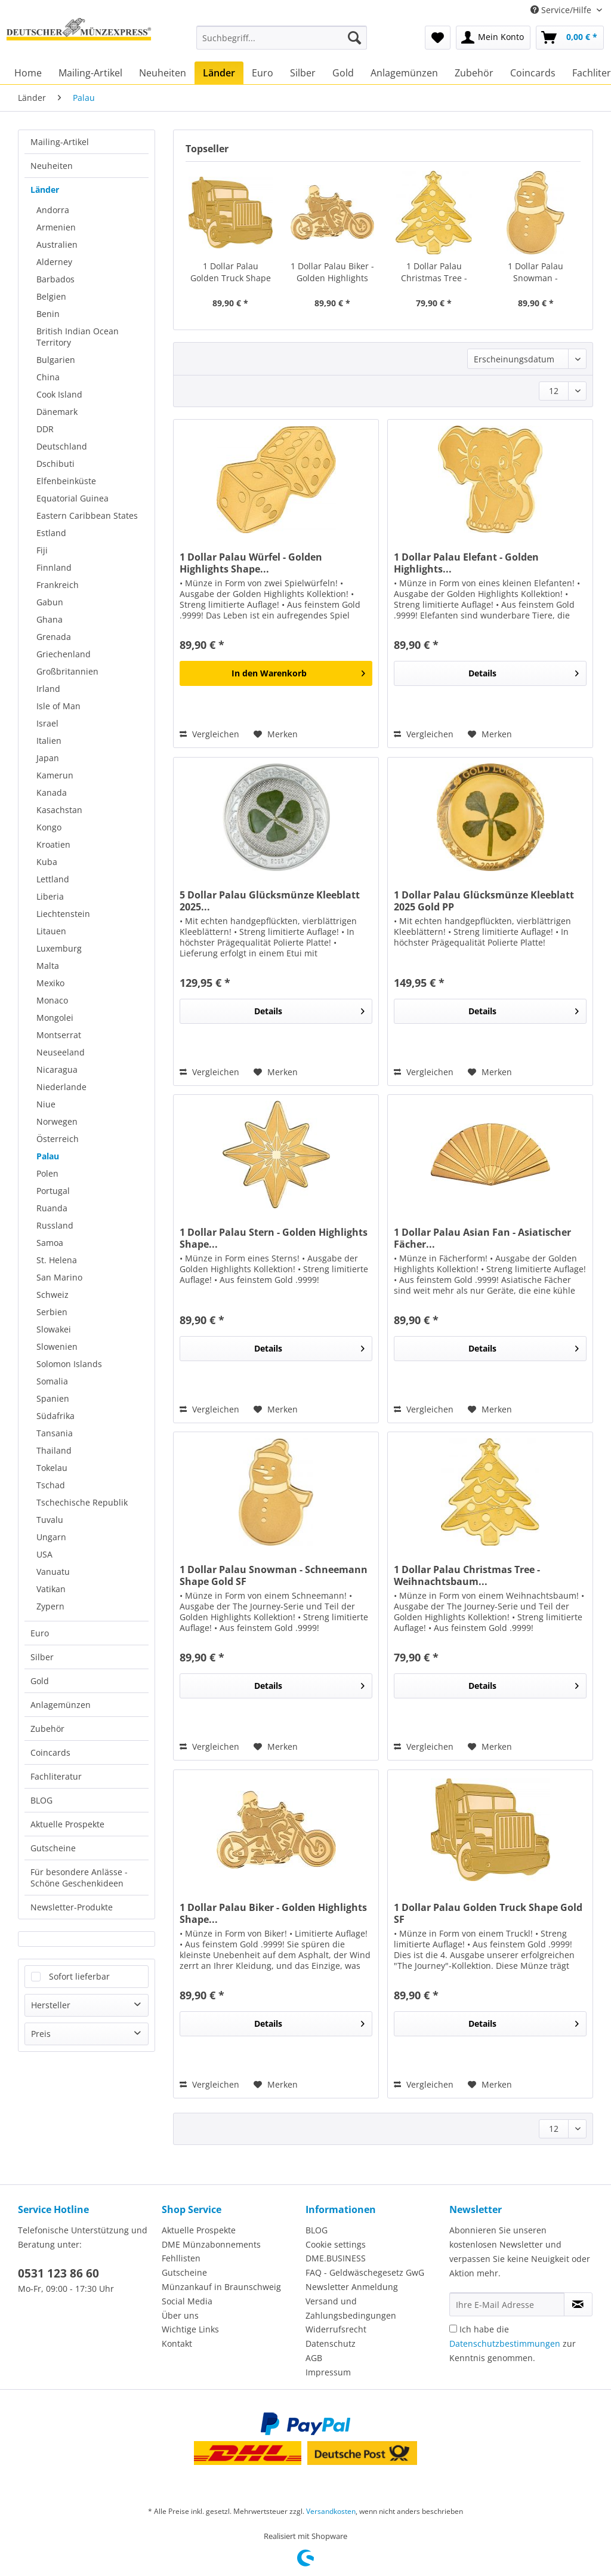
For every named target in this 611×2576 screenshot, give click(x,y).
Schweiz (52, 1294)
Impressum (328, 2372)
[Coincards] (533, 72)
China (48, 377)
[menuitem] (282, 43)
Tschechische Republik (82, 1502)
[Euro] (262, 72)
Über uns (180, 2315)
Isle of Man (58, 706)
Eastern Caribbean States (87, 515)
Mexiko (50, 983)
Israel (47, 723)
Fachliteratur (56, 1776)
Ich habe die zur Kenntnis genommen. (512, 2343)
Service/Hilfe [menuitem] (562, 10)
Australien (57, 244)
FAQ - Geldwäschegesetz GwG (365, 2272)
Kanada (51, 792)
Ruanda (51, 1208)
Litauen (51, 931)
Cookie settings (336, 2244)
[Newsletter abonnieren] (578, 2304)
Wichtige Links (190, 2329)
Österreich (57, 1138)
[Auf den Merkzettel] (276, 734)
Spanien (52, 1398)
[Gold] (343, 72)
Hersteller (50, 2005)
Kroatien (53, 844)
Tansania (54, 1433)
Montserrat (58, 1035)
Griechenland (63, 654)
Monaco (52, 1000)
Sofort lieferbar (79, 1976)
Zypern (50, 1606)
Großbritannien (67, 671)
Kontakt (177, 2343)
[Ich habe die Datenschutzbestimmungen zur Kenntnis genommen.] (453, 2328)
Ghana (49, 619)
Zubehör (47, 1728)
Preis (41, 2033)
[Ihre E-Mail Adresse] (506, 2304)
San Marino (59, 1277)
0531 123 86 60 (58, 2273)
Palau (47, 1156)
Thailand (54, 1450)
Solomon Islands (69, 1363)
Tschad (50, 1485)
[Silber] (303, 72)
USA (44, 1554)
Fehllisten (181, 2258)
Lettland (52, 879)
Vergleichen (209, 734)
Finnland (54, 567)
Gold (39, 1680)
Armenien (56, 227)
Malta (47, 965)
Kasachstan (59, 809)
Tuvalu (49, 1519)
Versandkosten (331, 2511)
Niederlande (61, 1086)
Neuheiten (51, 165)
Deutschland (61, 446)
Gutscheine (53, 1848)
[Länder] (219, 72)
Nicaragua (57, 1069)
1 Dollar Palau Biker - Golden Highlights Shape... (332, 272)
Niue (45, 1104)
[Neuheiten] (163, 72)
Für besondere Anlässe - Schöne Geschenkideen (79, 1877)
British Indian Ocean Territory (77, 336)
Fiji (42, 550)
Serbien (51, 1312)
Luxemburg (59, 948)
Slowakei (53, 1329)
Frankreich (57, 584)
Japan (47, 758)
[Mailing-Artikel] (90, 72)
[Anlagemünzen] (404, 72)
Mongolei (54, 1017)
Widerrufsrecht (336, 2329)
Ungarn (51, 1537)
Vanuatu (53, 1571)
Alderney (54, 261)
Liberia (50, 896)
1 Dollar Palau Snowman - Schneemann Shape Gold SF (536, 272)
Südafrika (55, 1415)
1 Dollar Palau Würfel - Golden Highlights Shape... (251, 563)
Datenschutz (331, 2343)
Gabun (49, 602)
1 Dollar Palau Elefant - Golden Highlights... (466, 563)
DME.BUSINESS (336, 2258)
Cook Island (59, 394)
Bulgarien (55, 359)
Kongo (48, 827)
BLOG (41, 1800)
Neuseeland (60, 1052)
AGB (314, 2357)
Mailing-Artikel (59, 141)
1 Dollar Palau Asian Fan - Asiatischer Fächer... (482, 1238)
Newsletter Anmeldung (352, 2286)
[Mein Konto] (493, 38)
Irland (48, 688)
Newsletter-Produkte (71, 1907)
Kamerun (54, 775)
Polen (47, 1173)
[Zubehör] (474, 72)
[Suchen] (354, 38)
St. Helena (56, 1260)
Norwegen (57, 1121)
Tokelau (51, 1467)
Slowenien (57, 1346)
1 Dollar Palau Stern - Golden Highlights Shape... (274, 1238)
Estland (51, 532)
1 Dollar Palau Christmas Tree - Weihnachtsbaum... (434, 272)
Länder (44, 189)
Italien (48, 740)
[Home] (28, 72)
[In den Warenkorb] (276, 673)
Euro (39, 1633)
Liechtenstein (63, 913)
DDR (45, 429)
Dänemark (57, 411)
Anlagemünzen (60, 1704)
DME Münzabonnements (211, 2244)
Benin (48, 313)
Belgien (51, 296)
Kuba (46, 861)
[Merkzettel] (437, 38)
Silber (42, 1657)
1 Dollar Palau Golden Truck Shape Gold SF (230, 272)
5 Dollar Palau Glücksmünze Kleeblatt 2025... (270, 901)
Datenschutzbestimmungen (504, 2343)
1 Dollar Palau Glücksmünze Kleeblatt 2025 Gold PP (484, 901)
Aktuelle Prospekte (67, 1824)
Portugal (53, 1190)
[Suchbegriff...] (282, 38)
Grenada (53, 636)
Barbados (55, 279)
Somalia (52, 1381)
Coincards (50, 1752)
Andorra (52, 210)
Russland (54, 1225)
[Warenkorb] (570, 38)
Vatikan (51, 1589)
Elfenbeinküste (66, 481)
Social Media (187, 2301)
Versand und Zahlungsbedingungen (351, 2308)
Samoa (49, 1242)
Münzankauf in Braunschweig (221, 2286)
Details (523, 671)
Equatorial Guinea (72, 498)
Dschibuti (55, 463)
